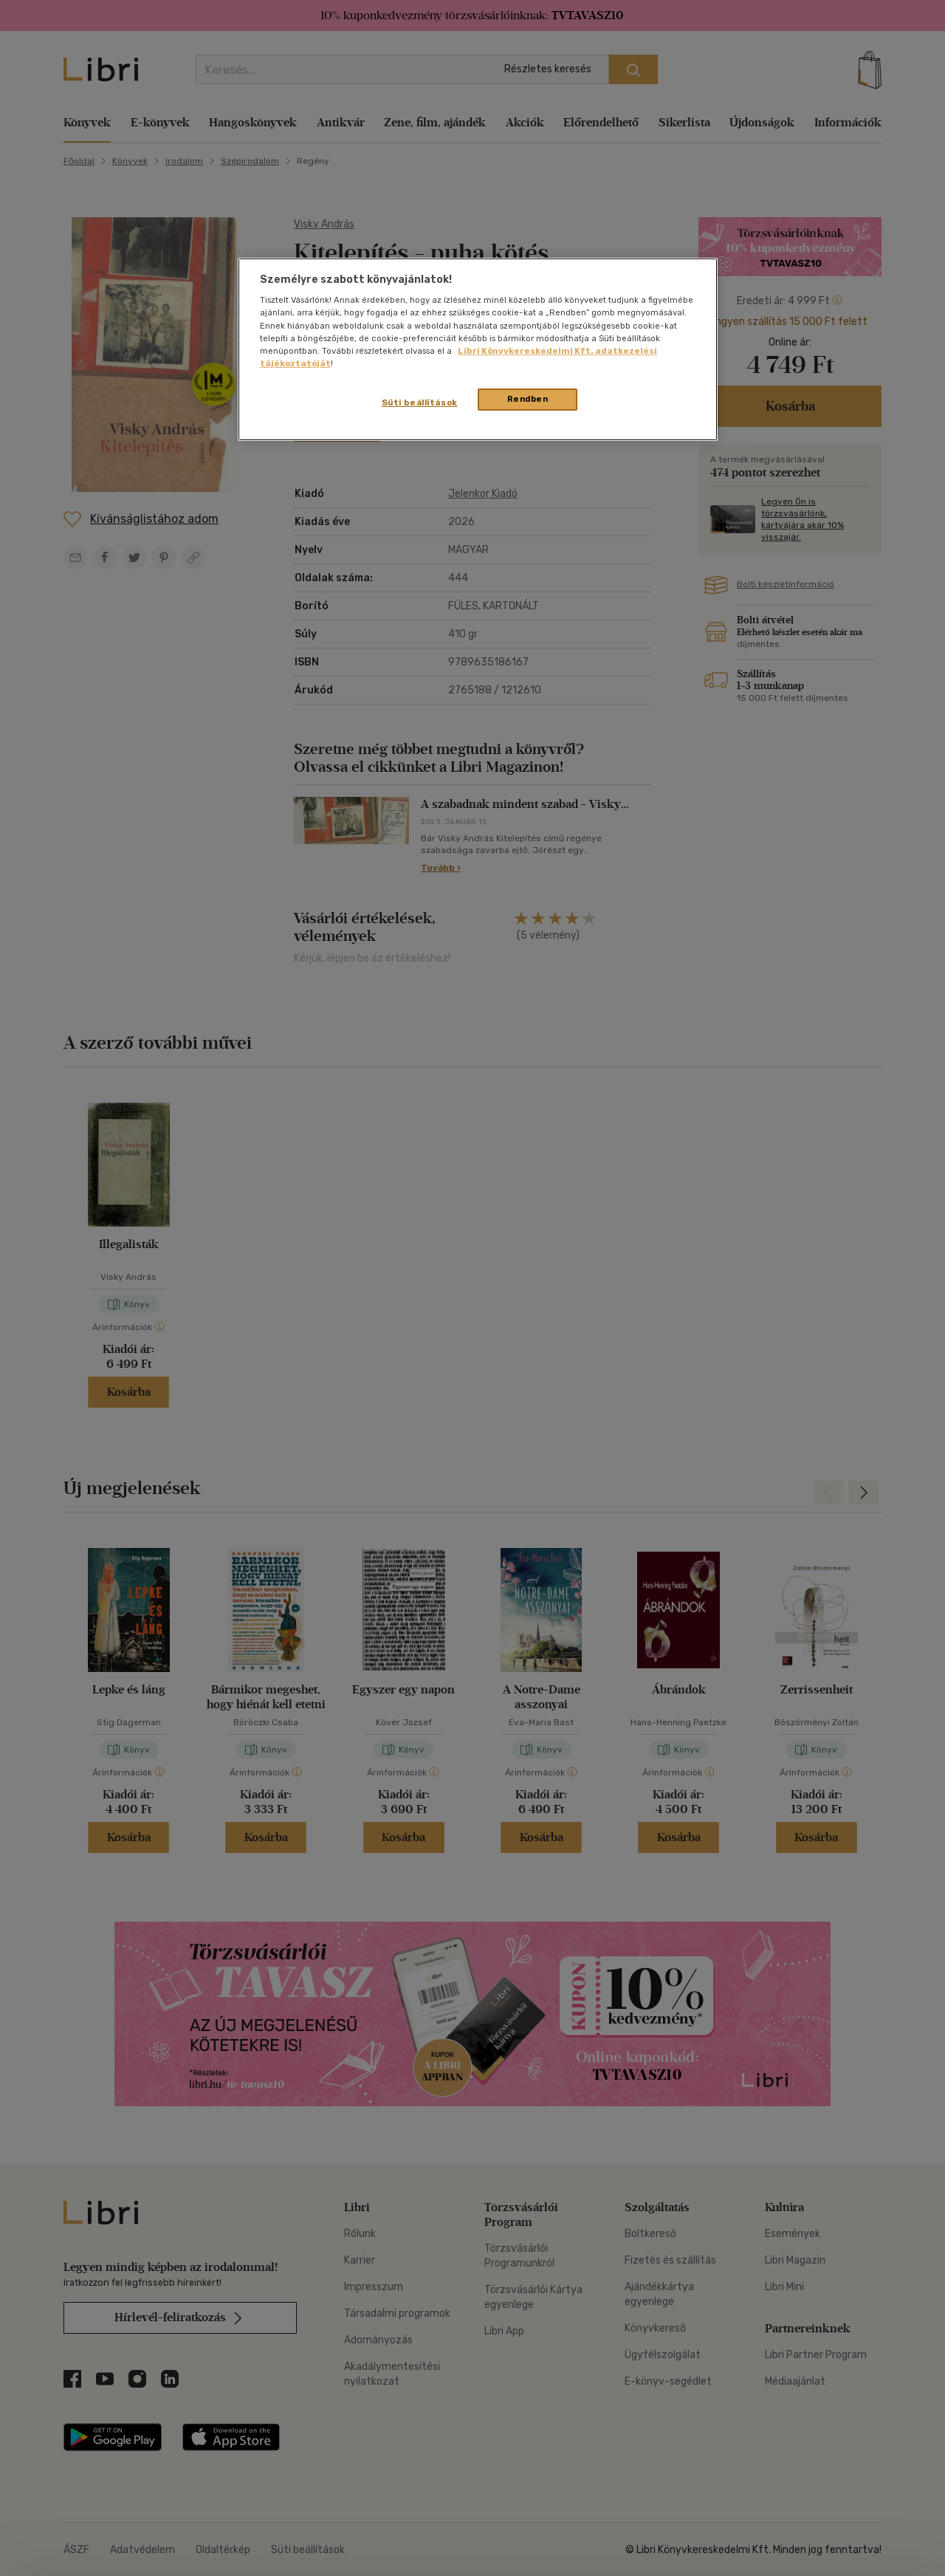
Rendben (528, 399)
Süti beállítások (420, 402)
